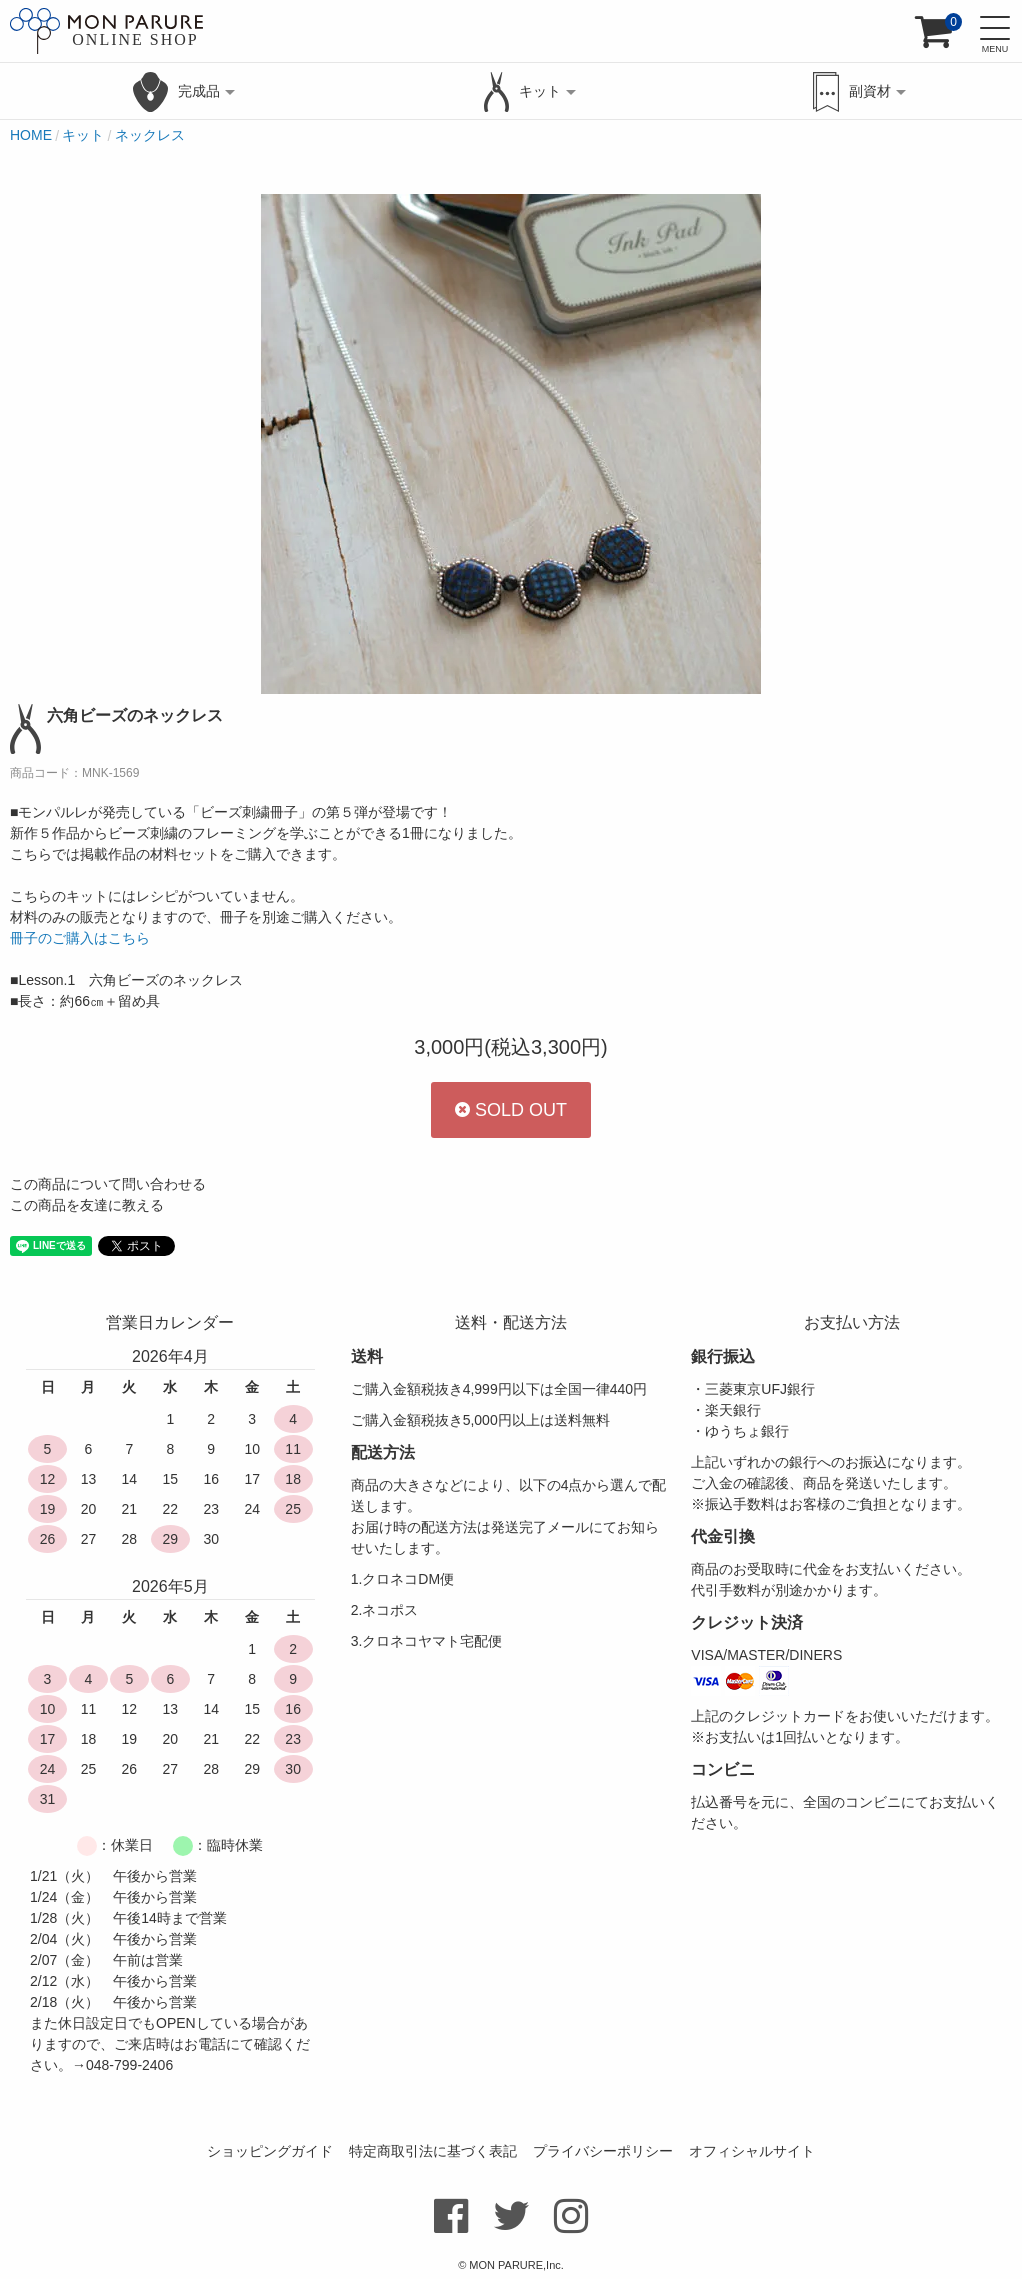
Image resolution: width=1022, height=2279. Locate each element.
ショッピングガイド (270, 2151)
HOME (31, 135)
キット (83, 135)
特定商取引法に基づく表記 (433, 2151)
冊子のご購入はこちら (80, 938)
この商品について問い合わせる (108, 1184)
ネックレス (150, 135)
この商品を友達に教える (87, 1205)
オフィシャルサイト (752, 2151)
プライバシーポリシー (603, 2151)
